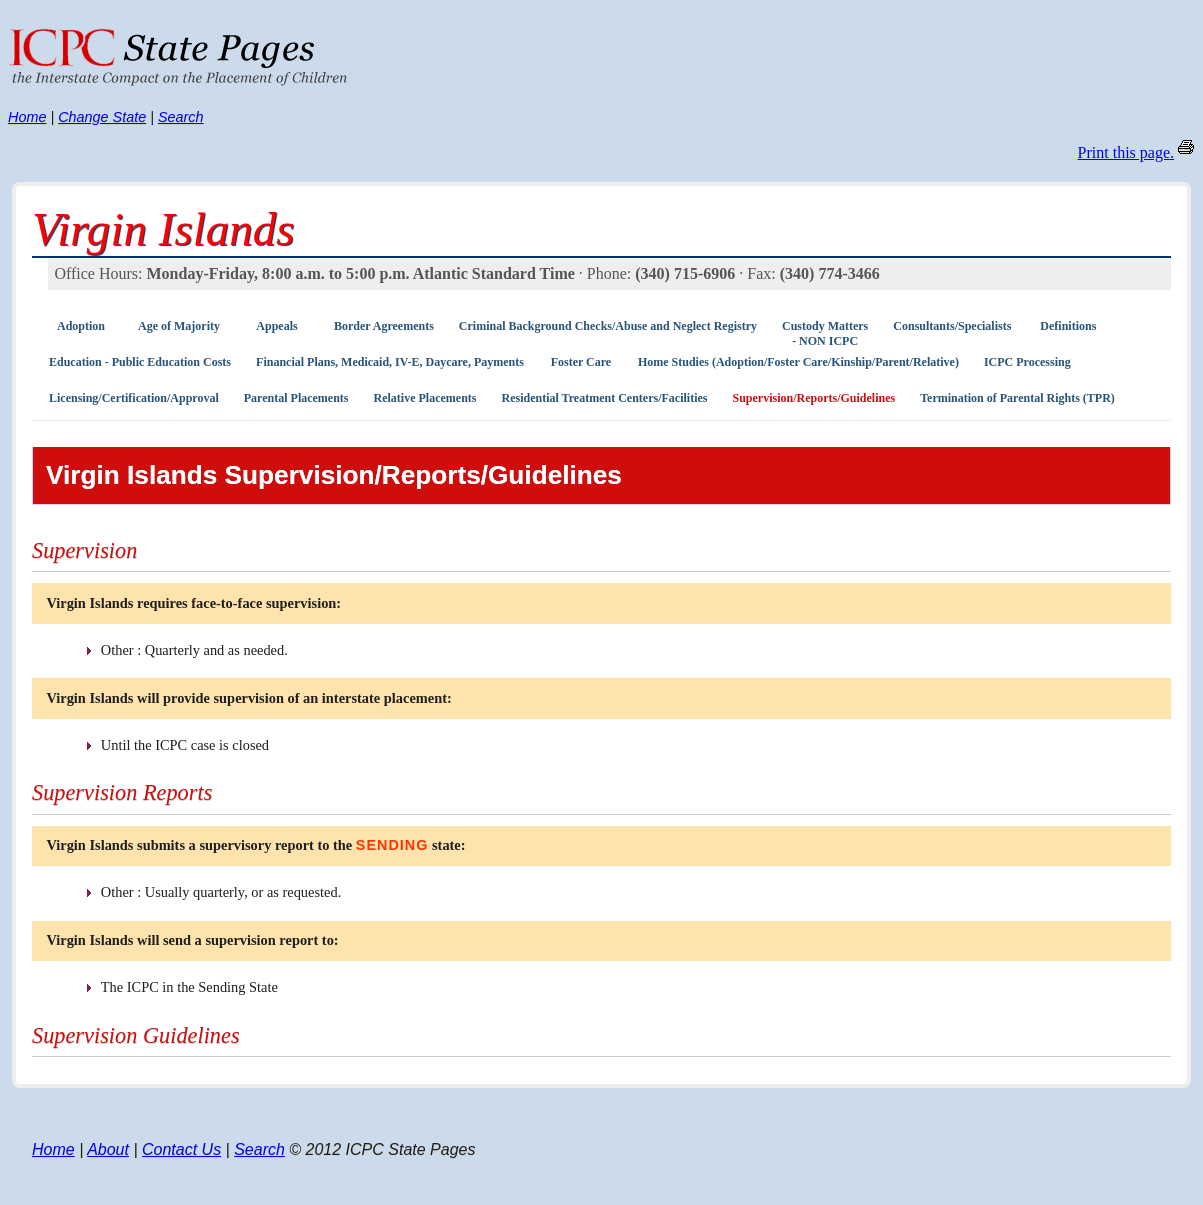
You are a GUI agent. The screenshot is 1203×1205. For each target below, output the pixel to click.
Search (181, 117)
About (108, 1149)
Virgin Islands (163, 229)
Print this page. (1126, 152)
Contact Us (181, 1149)
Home (27, 117)
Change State (102, 117)
